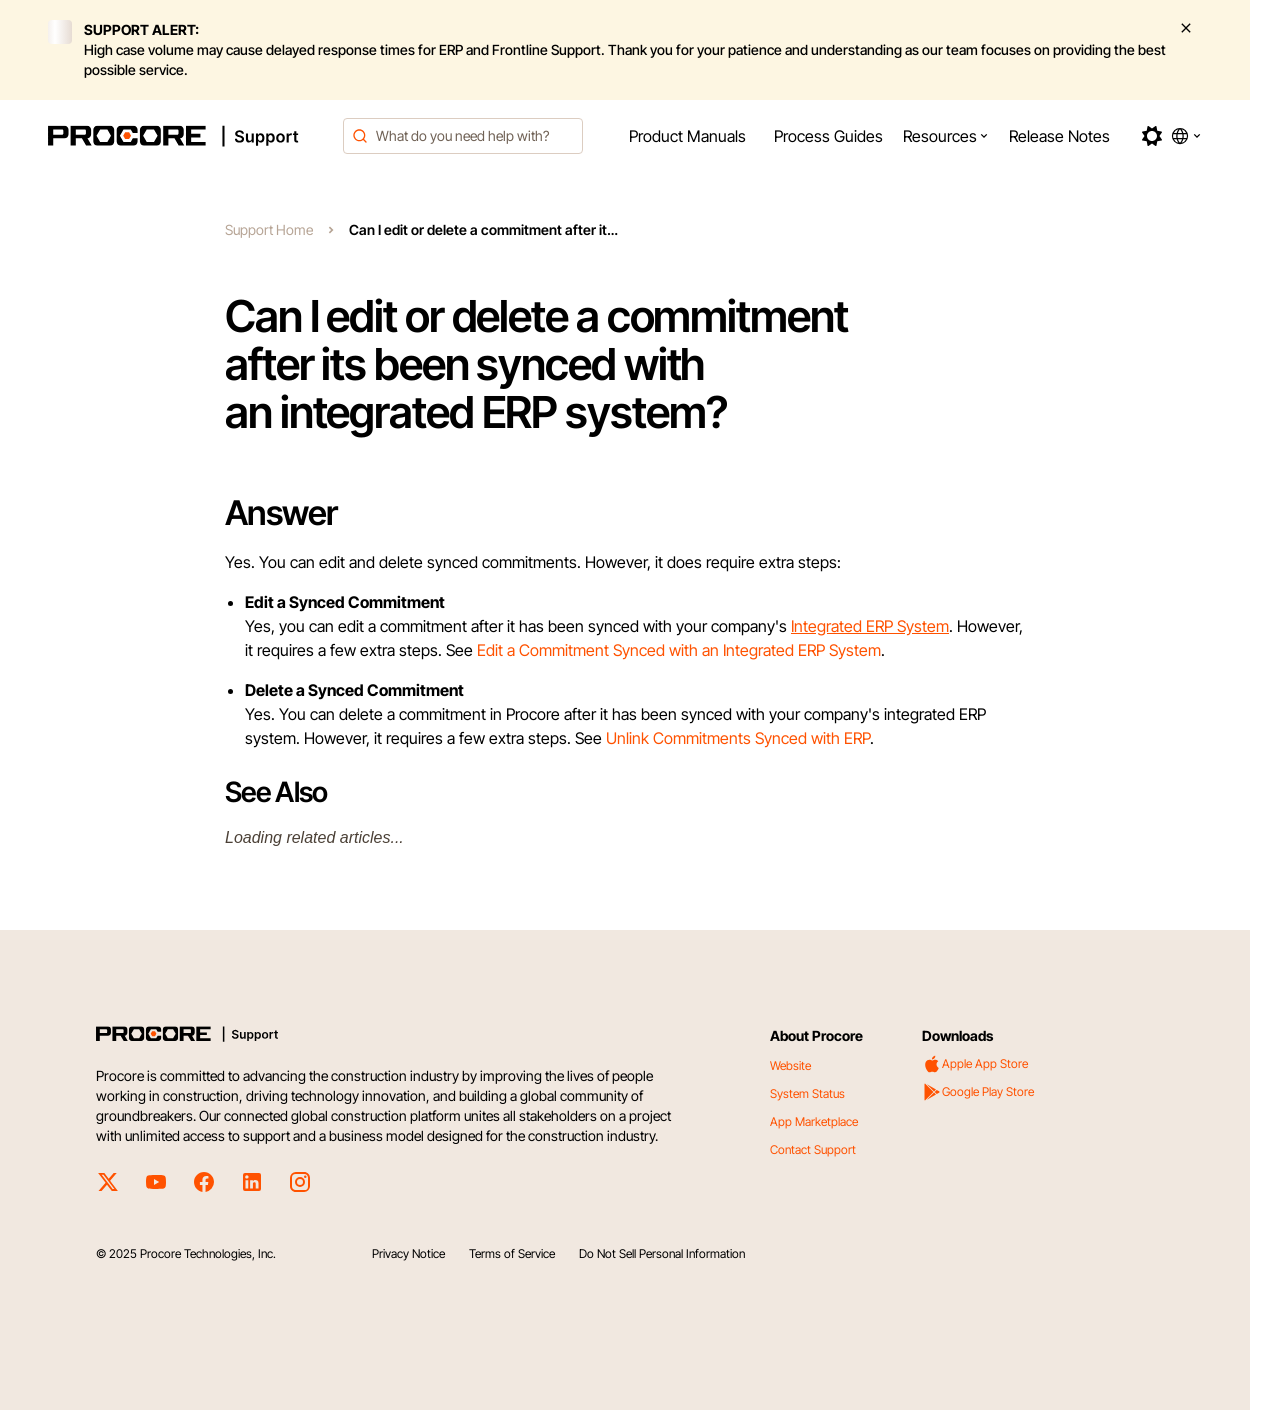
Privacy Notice (408, 1253)
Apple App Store (975, 1064)
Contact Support (813, 1149)
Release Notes (1059, 136)
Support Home (269, 229)
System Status (807, 1093)
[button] (946, 136)
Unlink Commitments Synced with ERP (738, 738)
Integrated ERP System (870, 626)
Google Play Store (978, 1092)
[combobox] (463, 136)
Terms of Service (512, 1253)
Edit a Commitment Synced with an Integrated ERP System (679, 650)
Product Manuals (687, 136)
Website (790, 1065)
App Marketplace (814, 1121)
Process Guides (828, 136)
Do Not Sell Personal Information (662, 1253)
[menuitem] (687, 136)
